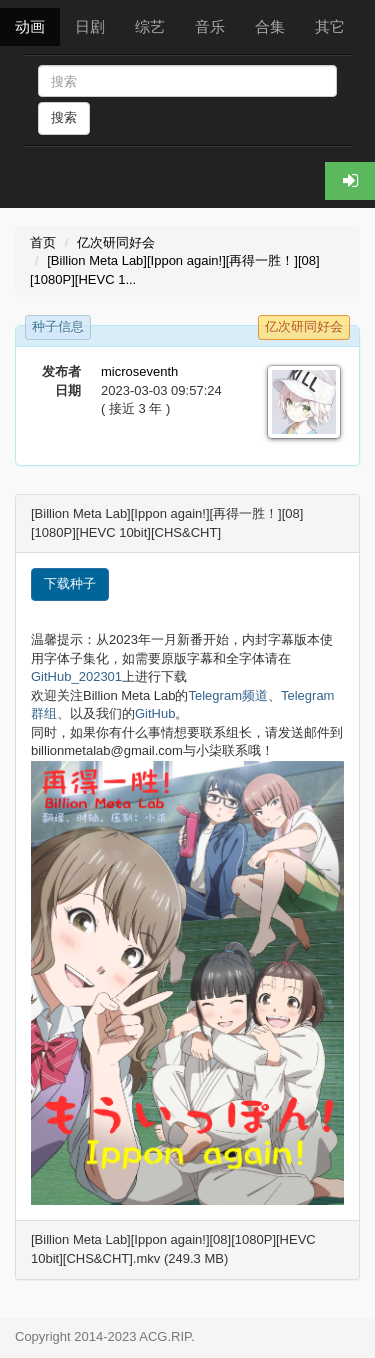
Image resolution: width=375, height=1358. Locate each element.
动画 (30, 26)
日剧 (90, 26)
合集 (270, 26)
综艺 (150, 26)
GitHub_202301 (76, 676)
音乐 (210, 26)
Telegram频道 (228, 695)
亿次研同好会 (116, 242)
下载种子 (70, 583)
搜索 (64, 117)
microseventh (139, 371)
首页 (43, 242)
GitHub (155, 713)
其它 (330, 26)
